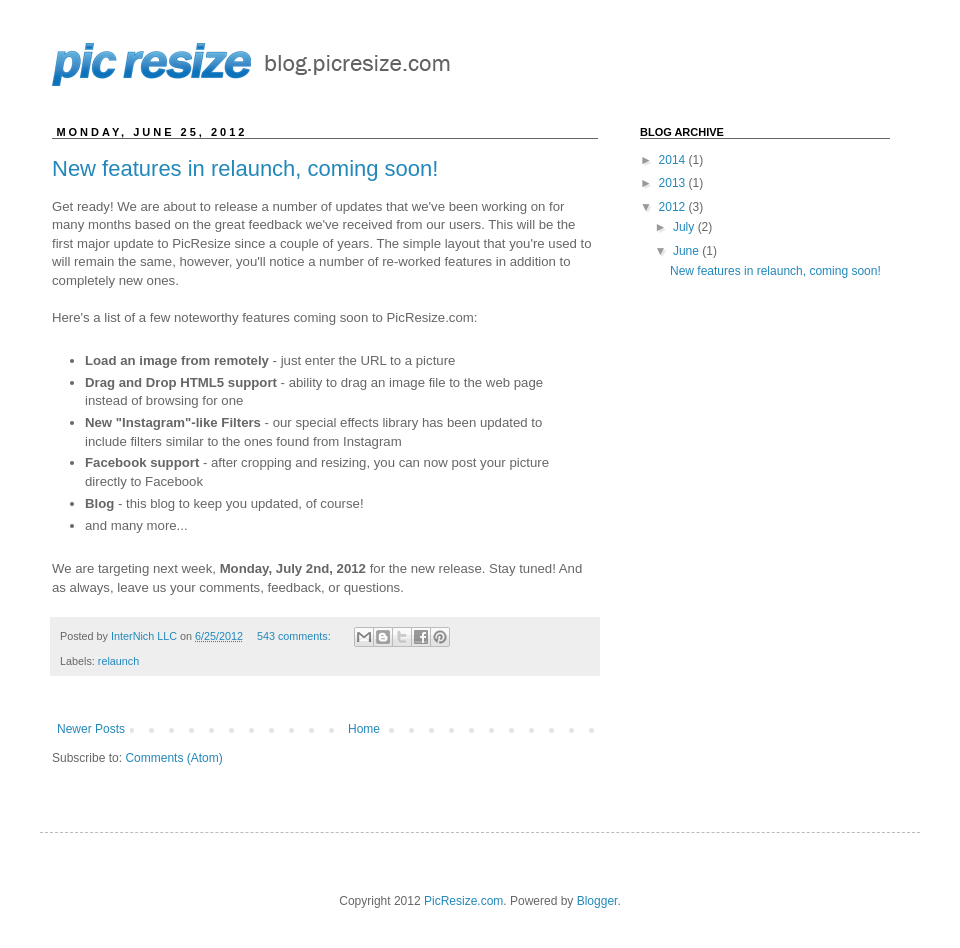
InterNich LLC (145, 636)
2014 (674, 160)
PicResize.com (463, 901)
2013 (674, 183)
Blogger (597, 901)
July (685, 227)
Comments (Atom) (173, 758)
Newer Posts (91, 729)
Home (364, 729)
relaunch (118, 661)
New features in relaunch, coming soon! (245, 168)
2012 (674, 207)
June (687, 251)
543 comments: (295, 636)
